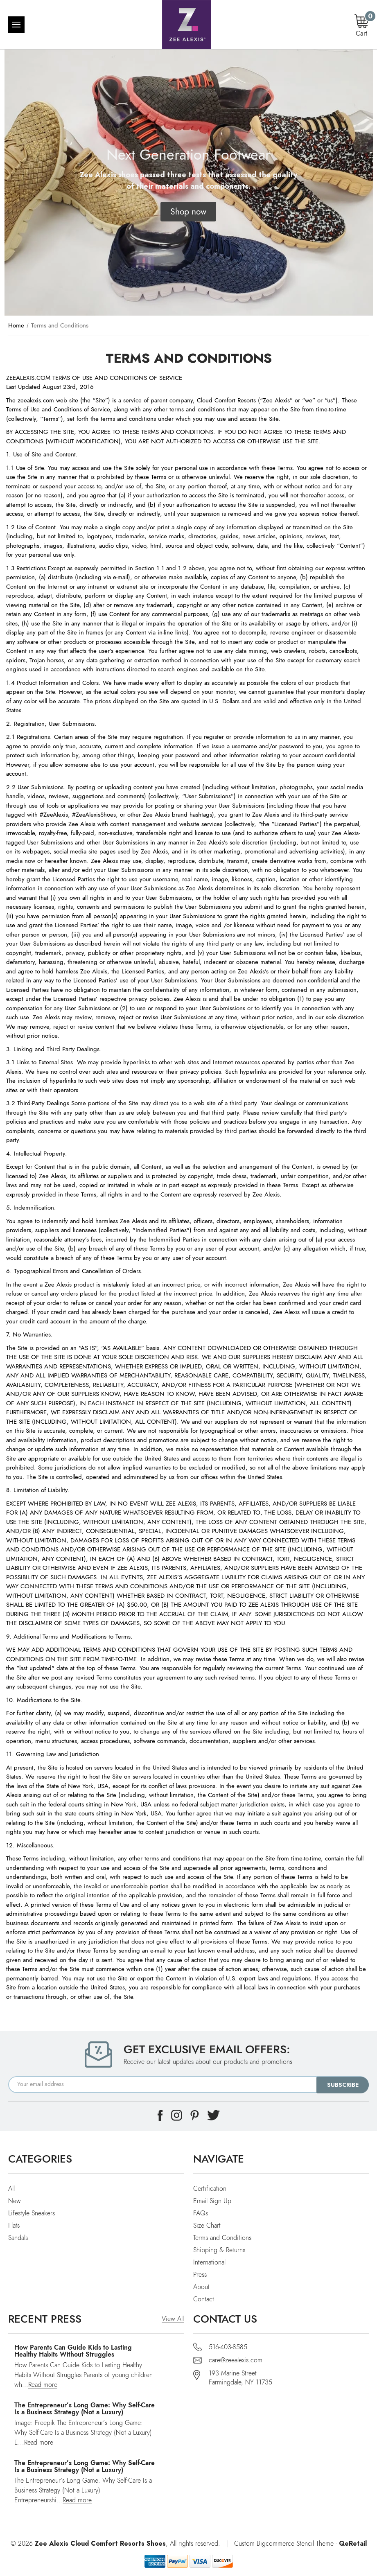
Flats (14, 2225)
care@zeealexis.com (235, 2360)
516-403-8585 (228, 2347)
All (11, 2188)
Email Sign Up (212, 2201)
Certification (209, 2188)
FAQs (200, 2213)
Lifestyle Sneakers (31, 2213)
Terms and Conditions (222, 2238)
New (14, 2201)
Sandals (18, 2238)
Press (200, 2274)
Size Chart (207, 2225)
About (201, 2287)
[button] (188, 211)
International (209, 2262)
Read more (42, 2385)
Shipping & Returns (219, 2250)
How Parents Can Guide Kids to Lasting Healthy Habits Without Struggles (73, 2351)
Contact (203, 2299)
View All (173, 2319)
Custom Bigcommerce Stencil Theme (284, 2543)
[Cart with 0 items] (361, 26)
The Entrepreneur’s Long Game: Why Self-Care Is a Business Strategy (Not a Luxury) (84, 2409)
